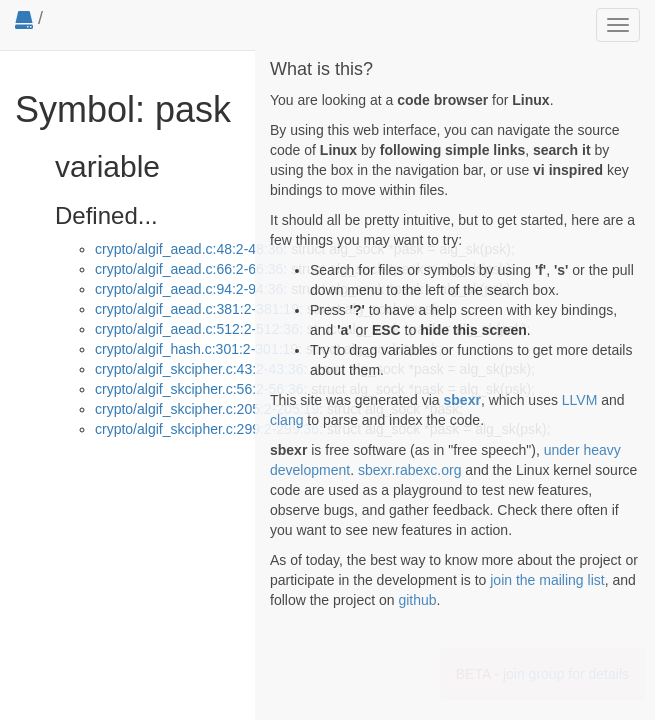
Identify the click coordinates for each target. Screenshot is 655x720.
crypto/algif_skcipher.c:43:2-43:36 (199, 369)
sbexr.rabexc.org (410, 470)
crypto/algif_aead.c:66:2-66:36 (189, 269)
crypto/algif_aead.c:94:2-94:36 (189, 289)
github (417, 600)
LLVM (580, 400)
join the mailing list (547, 580)
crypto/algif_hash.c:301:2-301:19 (196, 349)
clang (286, 420)
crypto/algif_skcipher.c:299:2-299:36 (207, 429)
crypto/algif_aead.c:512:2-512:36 (197, 329)
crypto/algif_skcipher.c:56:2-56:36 (199, 389)
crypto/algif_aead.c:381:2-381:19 (197, 309)
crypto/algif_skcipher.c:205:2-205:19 (207, 409)
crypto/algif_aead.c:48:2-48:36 (189, 249)
